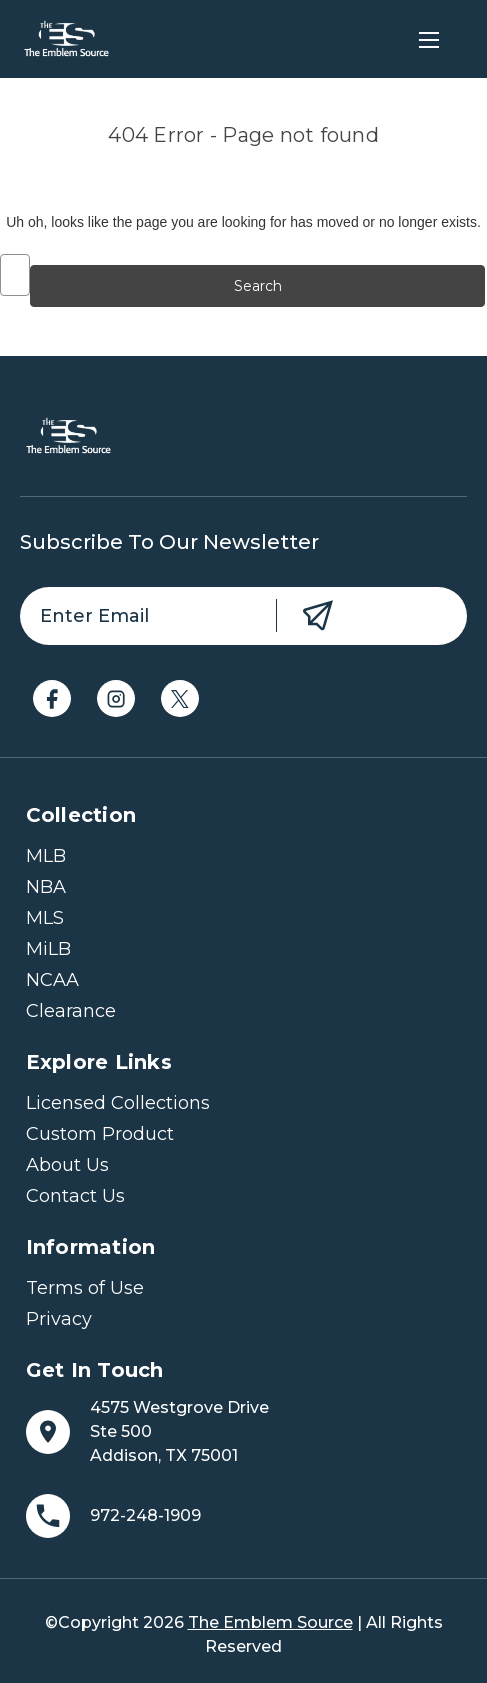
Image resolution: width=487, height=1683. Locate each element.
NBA (46, 887)
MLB (46, 856)
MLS (45, 918)
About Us (67, 1165)
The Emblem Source (270, 1622)
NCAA (52, 980)
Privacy (59, 1319)
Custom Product (100, 1134)
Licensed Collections (118, 1103)
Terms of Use (85, 1288)
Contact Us (75, 1196)
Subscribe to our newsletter (169, 542)
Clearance (71, 1011)
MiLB (48, 949)
